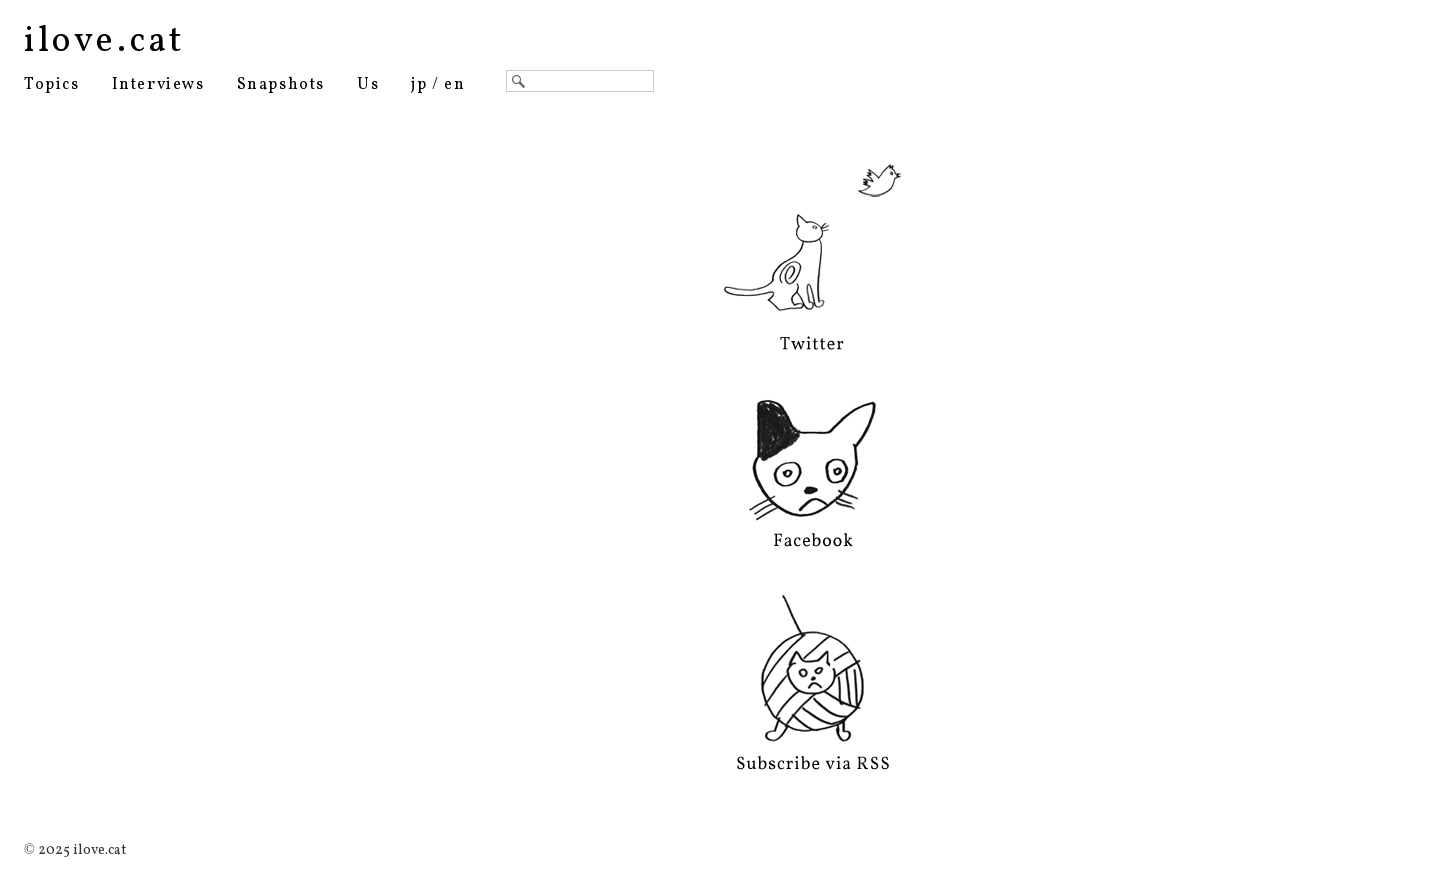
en (454, 85)
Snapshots (281, 85)
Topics (52, 85)
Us (368, 85)
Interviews (158, 85)
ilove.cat (104, 42)
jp (419, 85)
